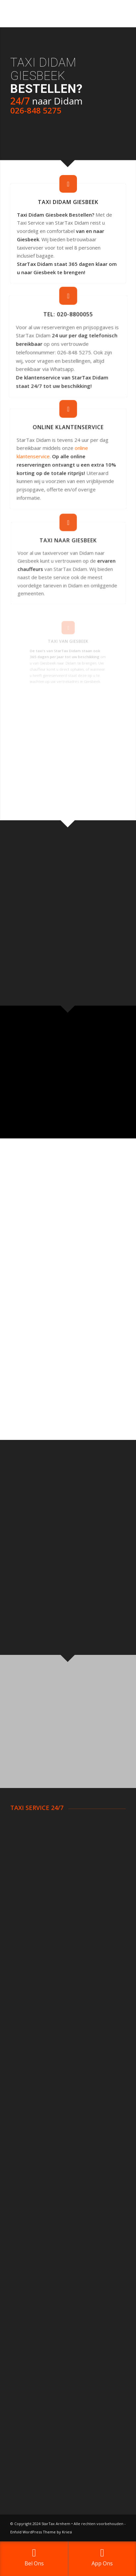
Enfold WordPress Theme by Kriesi (41, 2531)
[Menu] (116, 13)
